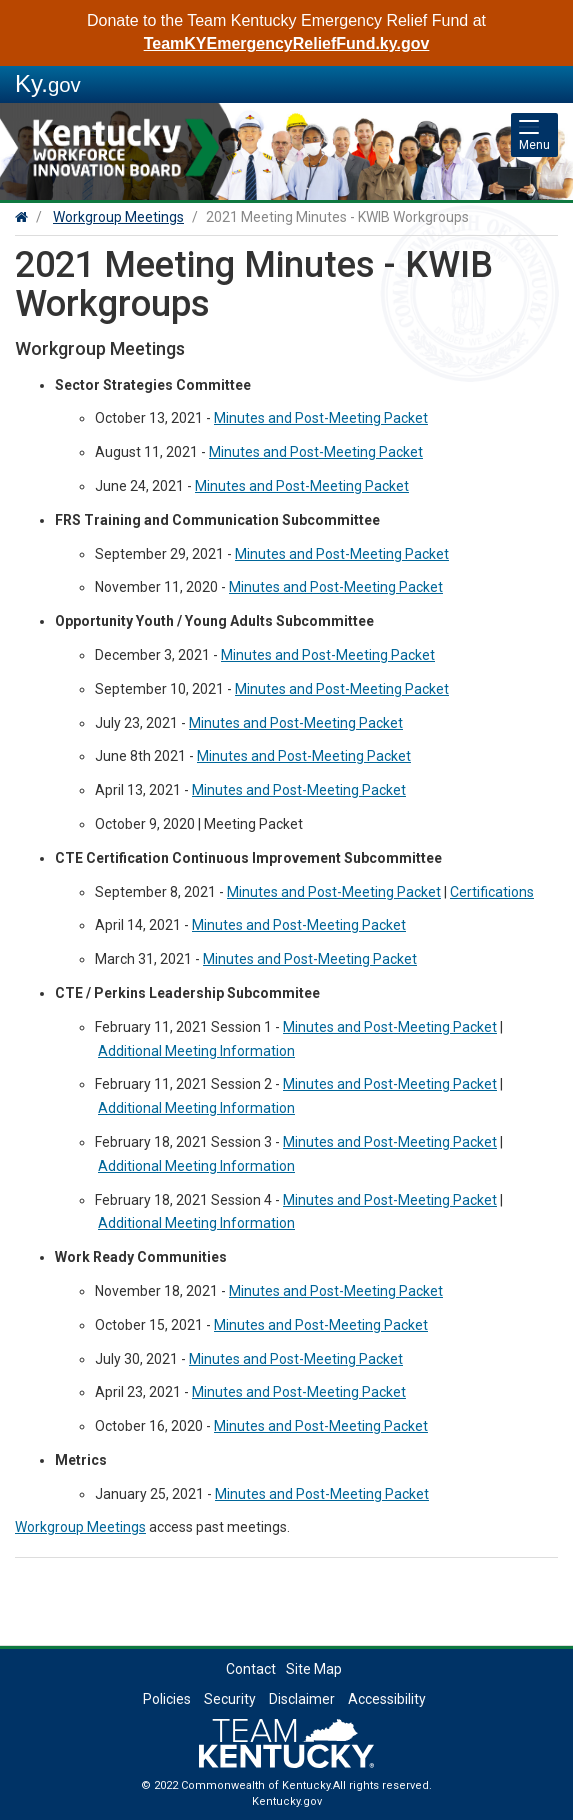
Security (230, 1699)
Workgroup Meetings (118, 217)
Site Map (314, 1669)
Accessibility (387, 1699)
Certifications (492, 892)
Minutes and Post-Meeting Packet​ (336, 587)
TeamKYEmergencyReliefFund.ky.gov (287, 43)
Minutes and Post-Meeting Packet (321, 418)
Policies (167, 1699)
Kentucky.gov (287, 1801)
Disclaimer (302, 1699)
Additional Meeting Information (196, 1051)
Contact (251, 1669)
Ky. (48, 83)
